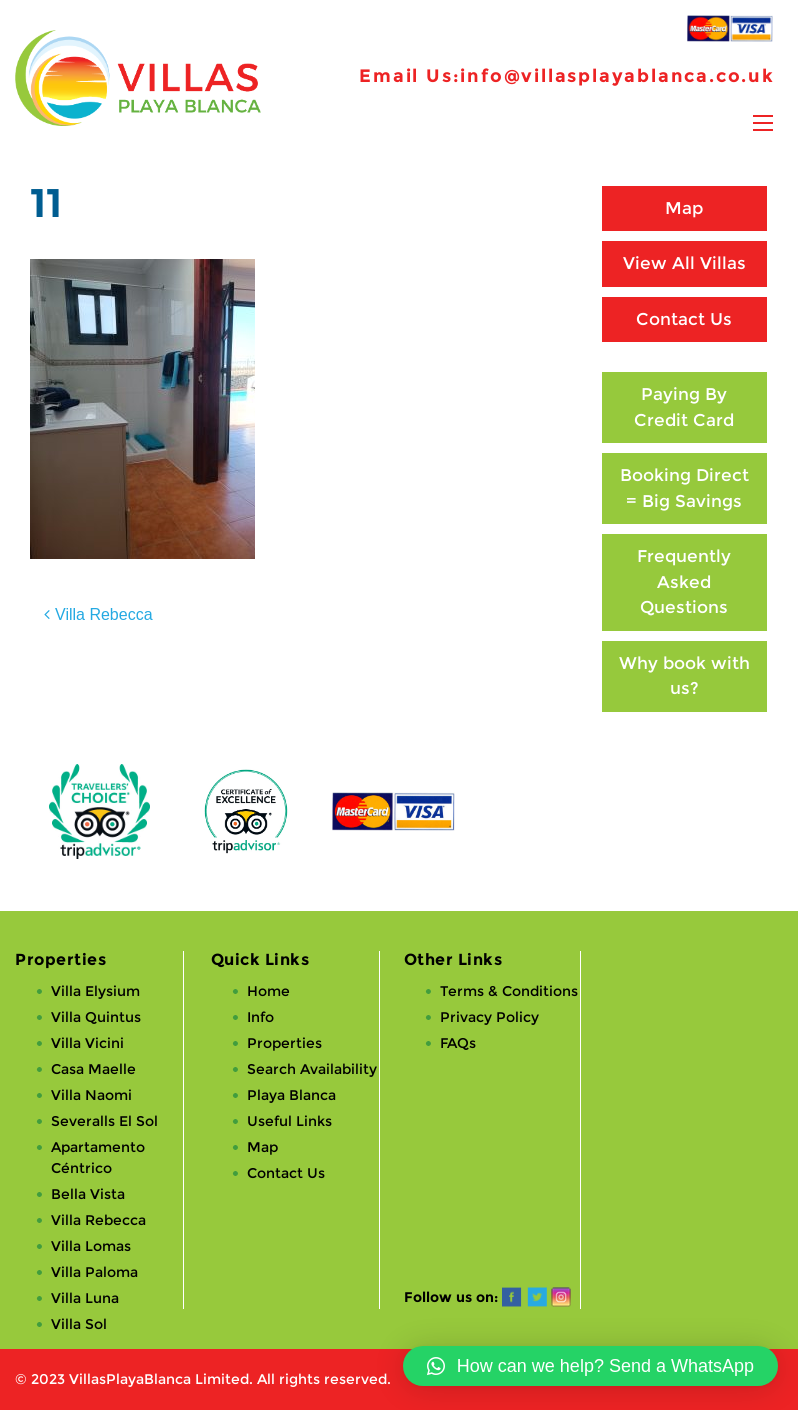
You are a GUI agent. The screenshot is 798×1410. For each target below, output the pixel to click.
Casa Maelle (93, 1069)
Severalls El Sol (104, 1121)
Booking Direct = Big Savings (684, 488)
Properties (284, 1043)
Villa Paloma (94, 1272)
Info (260, 1017)
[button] (590, 1366)
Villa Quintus (96, 1017)
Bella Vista (88, 1194)
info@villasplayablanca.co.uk (617, 76)
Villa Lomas (91, 1246)
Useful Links (289, 1121)
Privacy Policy (489, 1017)
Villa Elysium (95, 991)
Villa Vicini (87, 1043)
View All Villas (684, 263)
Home (268, 991)
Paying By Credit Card (684, 407)
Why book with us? (684, 676)
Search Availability (312, 1069)
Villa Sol (79, 1324)
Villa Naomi (91, 1095)
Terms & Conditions (509, 991)
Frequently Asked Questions (684, 581)
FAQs (458, 1043)
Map (684, 208)
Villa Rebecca (104, 614)
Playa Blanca (291, 1095)
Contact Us (684, 319)
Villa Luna (85, 1298)
